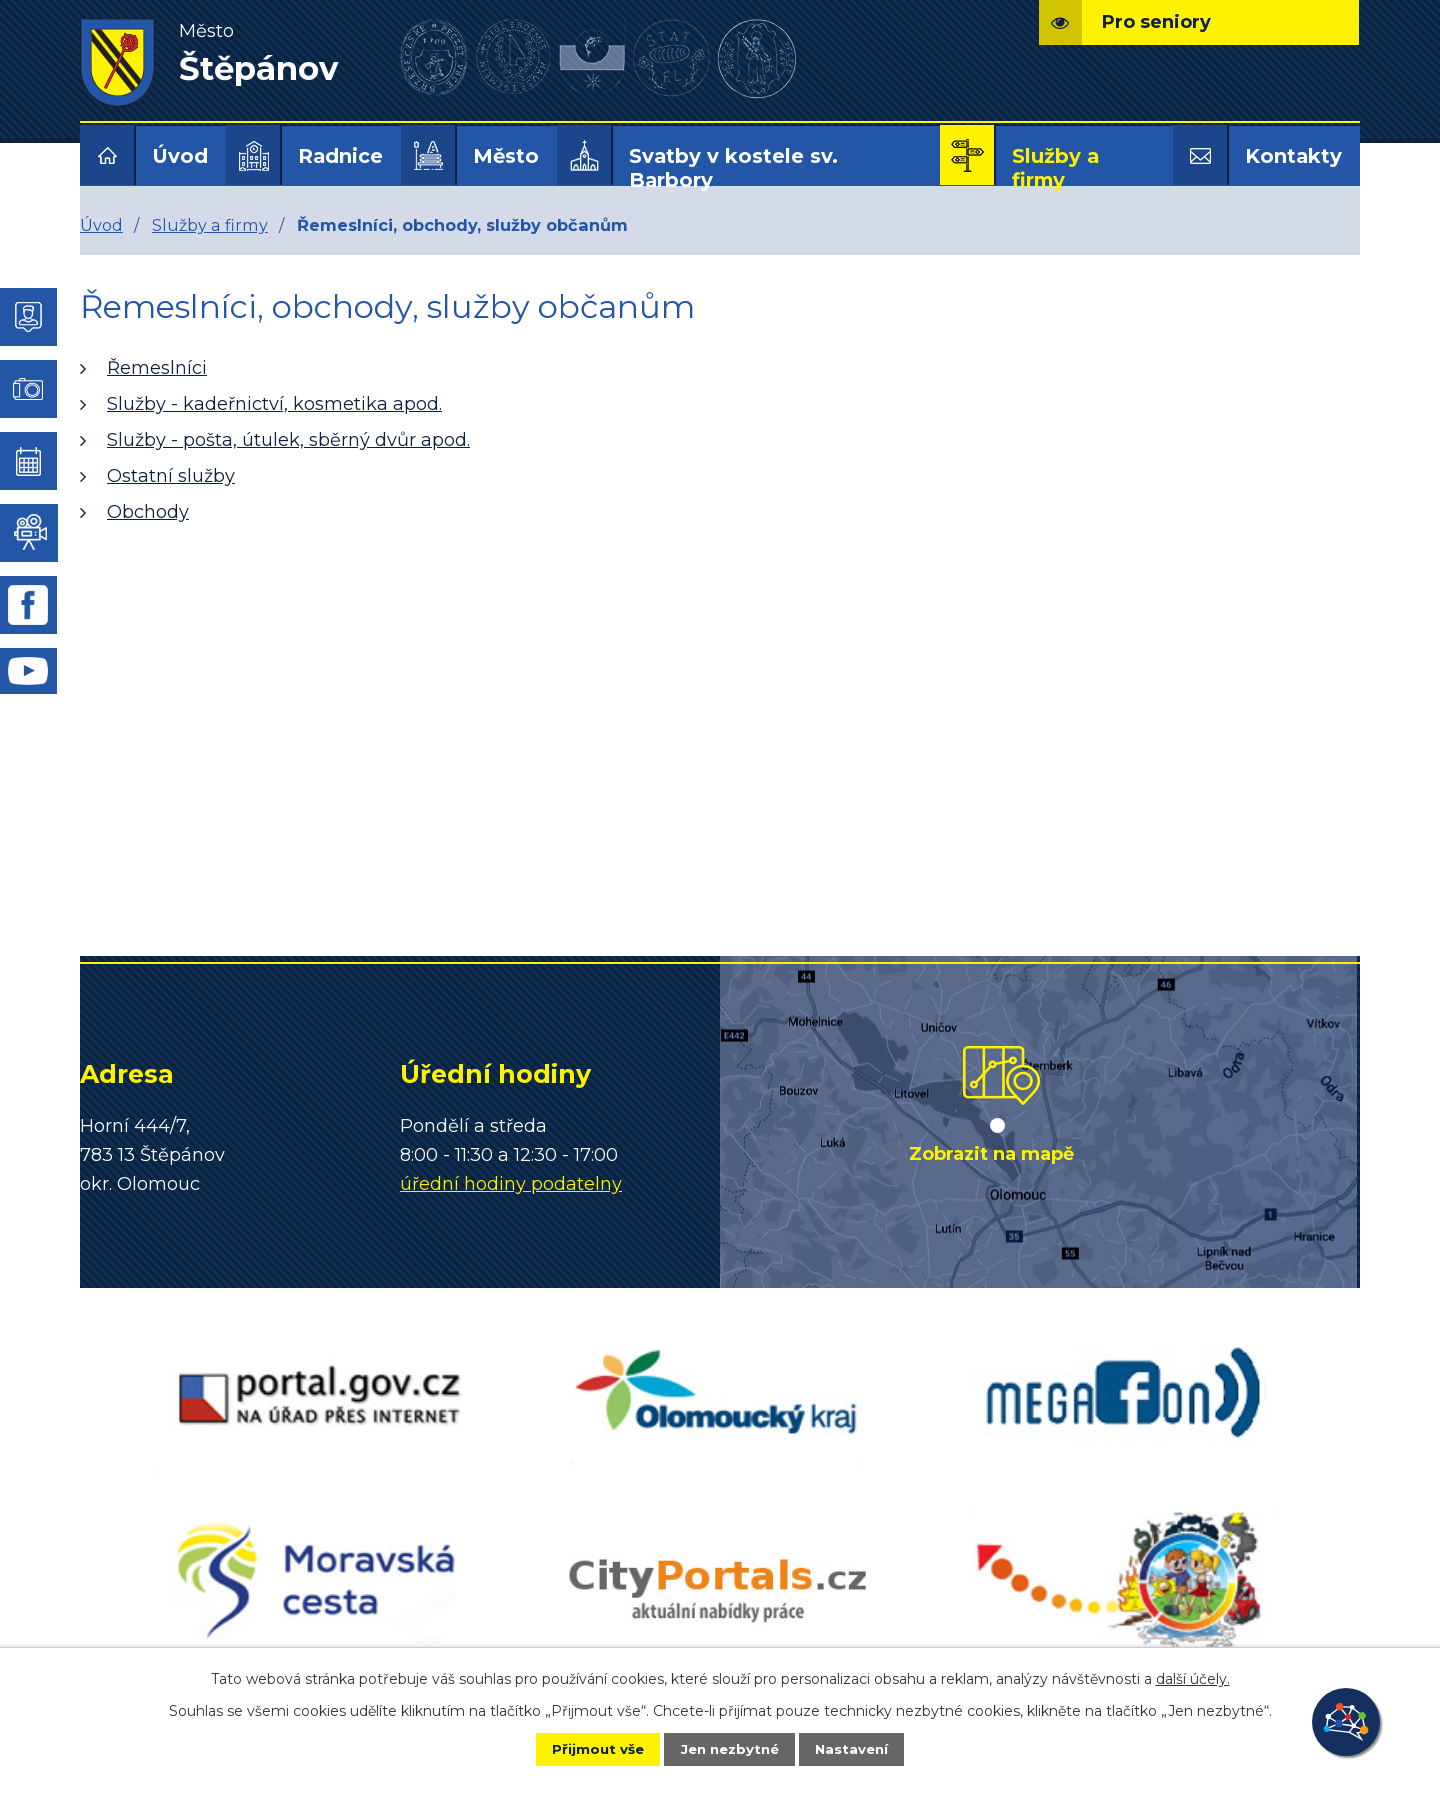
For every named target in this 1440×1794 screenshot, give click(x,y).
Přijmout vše (584, 1748)
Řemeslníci (157, 368)
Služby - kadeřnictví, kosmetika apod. (274, 404)
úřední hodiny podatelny (511, 1184)
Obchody (148, 512)
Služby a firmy (1055, 168)
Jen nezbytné (729, 1748)
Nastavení (866, 1748)
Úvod (180, 156)
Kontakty (1293, 156)
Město (506, 156)
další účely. (1193, 1677)
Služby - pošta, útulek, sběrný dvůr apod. (288, 440)
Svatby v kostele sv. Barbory (733, 168)
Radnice (340, 156)
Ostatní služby (171, 476)
